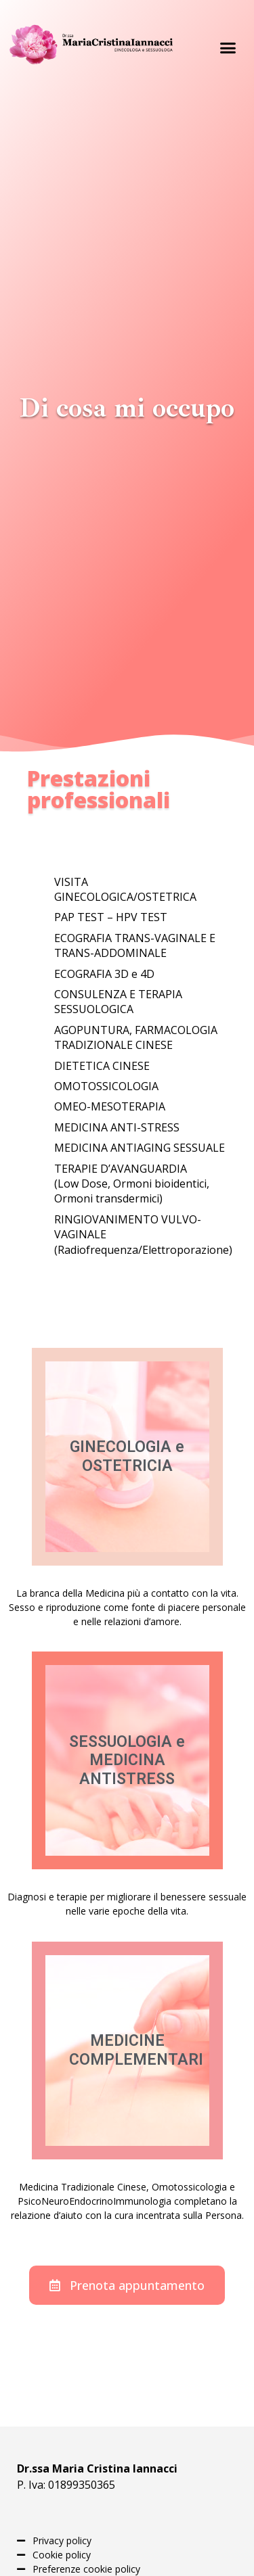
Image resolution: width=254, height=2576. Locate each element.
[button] (228, 47)
